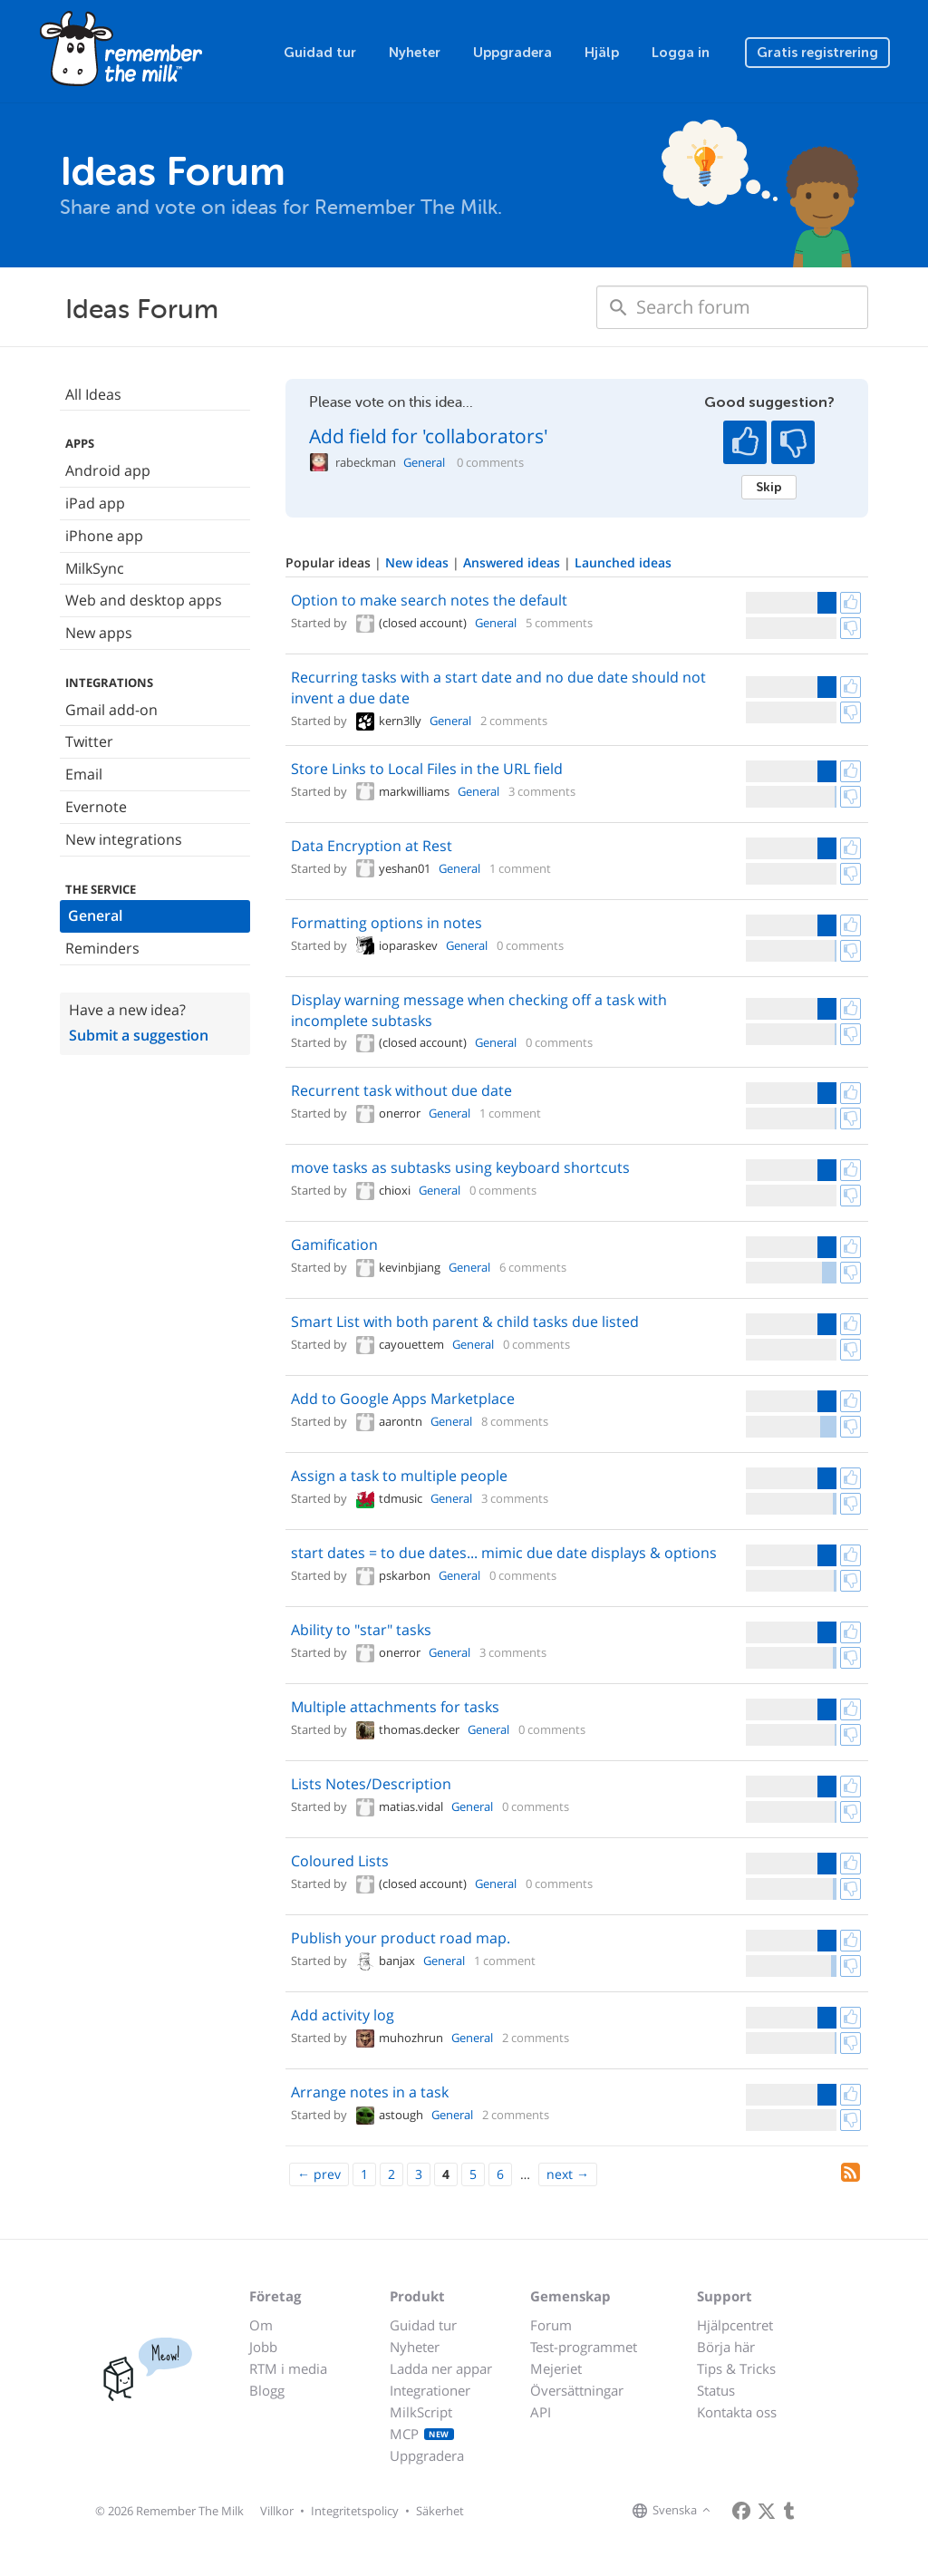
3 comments (541, 791)
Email (83, 774)
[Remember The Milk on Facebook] (741, 2511)
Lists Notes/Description (371, 1784)
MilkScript (421, 2412)
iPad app (95, 503)
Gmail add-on (111, 710)
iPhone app (104, 536)
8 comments (514, 1421)
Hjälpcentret (735, 2325)
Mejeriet (556, 2368)
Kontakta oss (737, 2412)
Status (716, 2390)
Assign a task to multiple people (399, 1476)
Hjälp (602, 52)
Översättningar (577, 2390)
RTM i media (288, 2368)
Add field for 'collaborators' (428, 436)
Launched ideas (623, 562)
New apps (98, 633)
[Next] (567, 2174)
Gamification (334, 1244)
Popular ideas (329, 562)
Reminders (102, 948)
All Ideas (93, 394)
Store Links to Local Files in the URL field (427, 769)
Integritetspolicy (355, 2511)
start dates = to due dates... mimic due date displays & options (504, 1553)
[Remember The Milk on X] (767, 2511)
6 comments (532, 1267)
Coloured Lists (340, 1861)
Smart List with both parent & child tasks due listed (465, 1322)
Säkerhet (440, 2511)
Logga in (681, 52)
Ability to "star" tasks (361, 1630)
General (95, 915)
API (540, 2412)
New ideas (418, 562)
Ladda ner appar (441, 2368)
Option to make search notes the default (429, 600)
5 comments (559, 623)
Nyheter (414, 52)
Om (261, 2325)
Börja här (726, 2347)
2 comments (513, 720)
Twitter (89, 741)
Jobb (263, 2347)
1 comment (520, 868)
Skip (769, 486)
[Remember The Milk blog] (789, 2511)
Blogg (267, 2390)
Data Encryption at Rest (371, 846)
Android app (107, 470)
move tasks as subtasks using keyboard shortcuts (460, 1167)
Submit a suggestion (138, 1035)
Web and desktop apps (143, 600)
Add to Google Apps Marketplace (403, 1399)
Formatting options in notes (386, 923)
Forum (551, 2325)
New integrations (123, 839)
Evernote (96, 807)
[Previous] (319, 2174)
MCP (422, 2434)
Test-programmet (583, 2347)
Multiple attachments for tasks (395, 1707)
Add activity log (342, 2015)
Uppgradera (512, 52)
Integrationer (430, 2390)
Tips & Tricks (736, 2368)
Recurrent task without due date (401, 1090)
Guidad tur (320, 52)
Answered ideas (513, 562)
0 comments (490, 462)
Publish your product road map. (400, 1938)
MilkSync (94, 568)
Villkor (277, 2511)
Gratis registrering (817, 52)
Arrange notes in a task (370, 2092)
